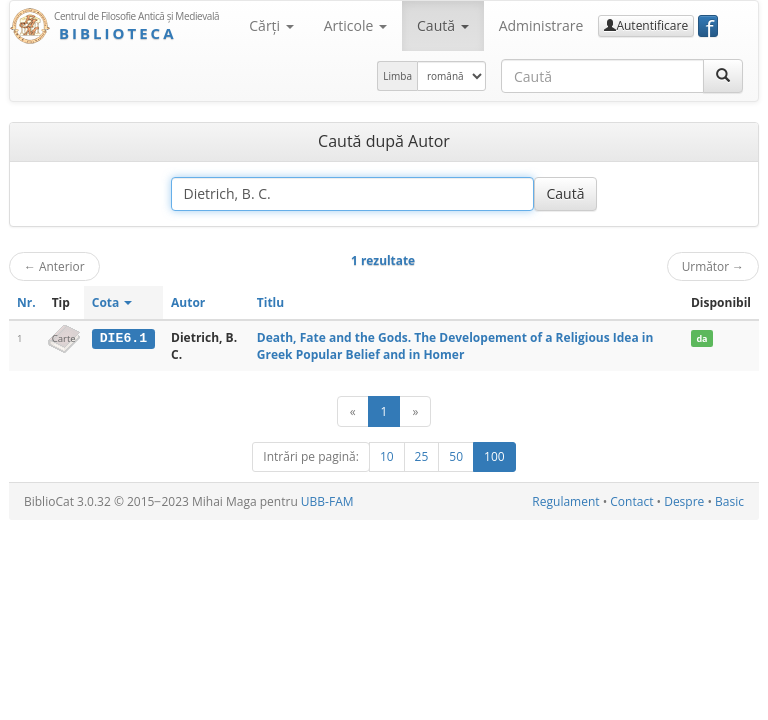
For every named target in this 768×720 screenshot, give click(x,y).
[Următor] (415, 411)
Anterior (54, 266)
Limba (397, 76)
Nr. (26, 302)
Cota (112, 302)
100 (494, 456)
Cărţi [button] (271, 25)
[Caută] (723, 76)
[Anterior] (353, 411)
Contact (631, 501)
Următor (713, 266)
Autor (188, 302)
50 (456, 456)
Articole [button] (355, 25)
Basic (729, 501)
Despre (684, 501)
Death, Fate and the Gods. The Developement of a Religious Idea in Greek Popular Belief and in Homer (455, 346)
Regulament (565, 501)
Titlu (270, 302)
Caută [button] (443, 25)
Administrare (541, 25)
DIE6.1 (123, 338)
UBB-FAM (327, 501)
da (701, 338)
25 (422, 456)
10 (387, 456)
